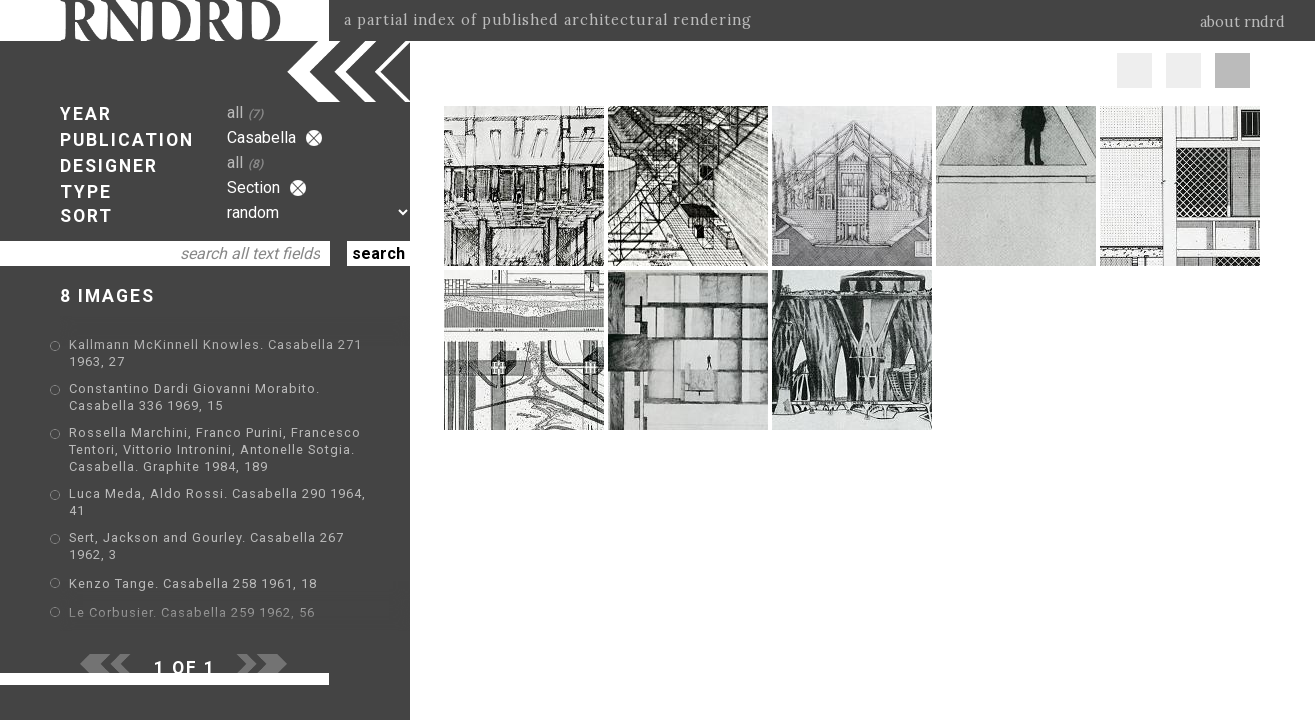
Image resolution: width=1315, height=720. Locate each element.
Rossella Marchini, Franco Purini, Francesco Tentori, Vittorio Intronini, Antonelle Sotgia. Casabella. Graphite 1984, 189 (215, 449)
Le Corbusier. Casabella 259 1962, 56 (192, 612)
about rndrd (1242, 22)
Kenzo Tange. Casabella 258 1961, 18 (193, 583)
